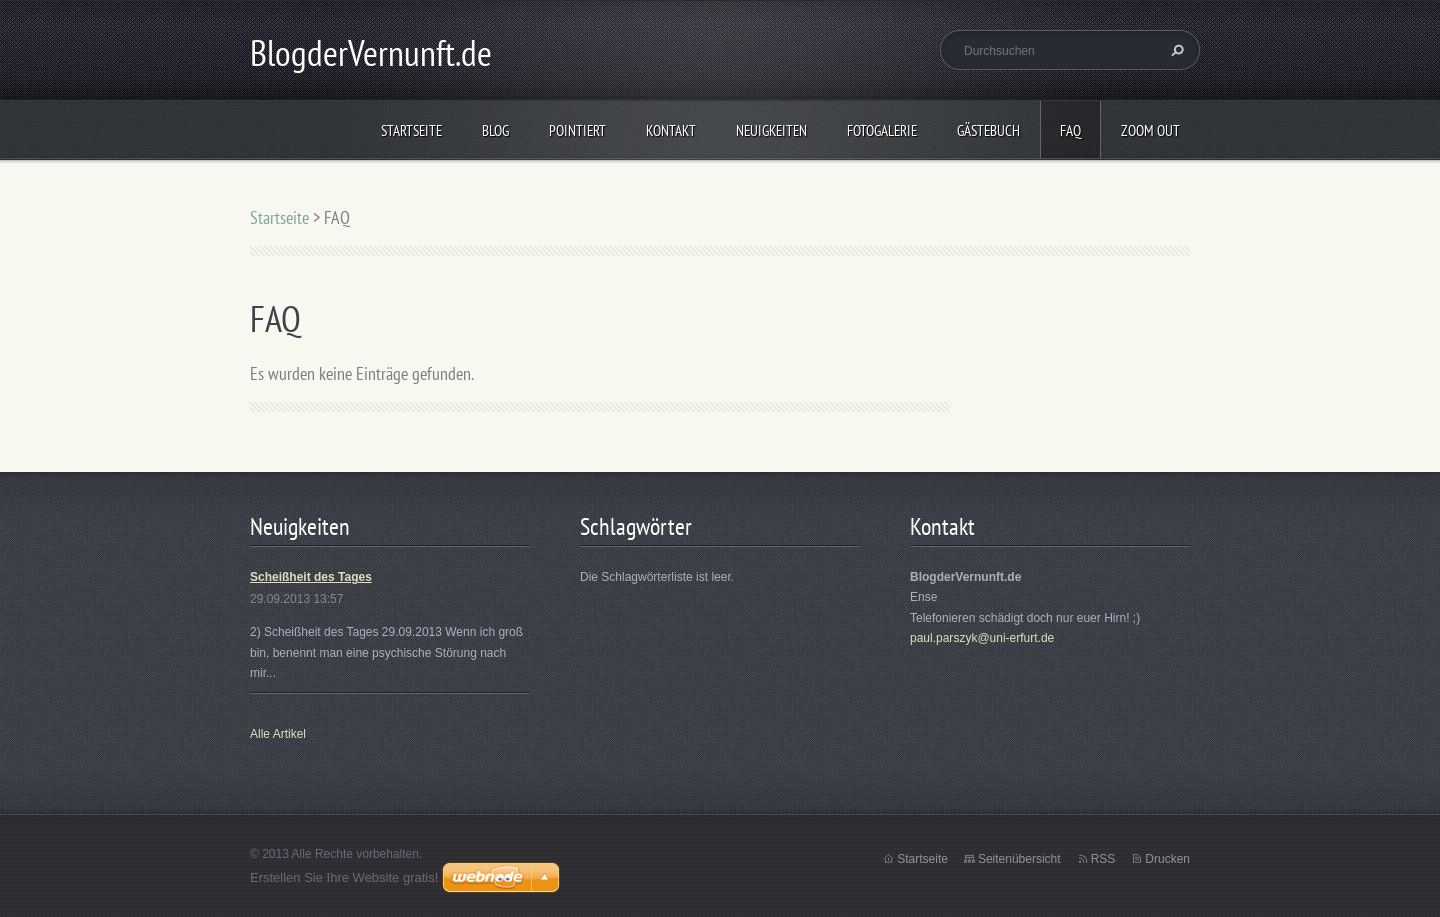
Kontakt (671, 130)
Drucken (1167, 859)
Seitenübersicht (1019, 859)
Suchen (1175, 50)
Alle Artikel (278, 734)
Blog (495, 130)
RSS (1103, 859)
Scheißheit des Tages (311, 577)
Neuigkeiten (771, 130)
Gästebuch (988, 130)
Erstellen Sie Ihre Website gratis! (344, 877)
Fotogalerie (882, 130)
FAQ (1070, 130)
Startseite (411, 130)
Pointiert (577, 130)
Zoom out (1150, 130)
